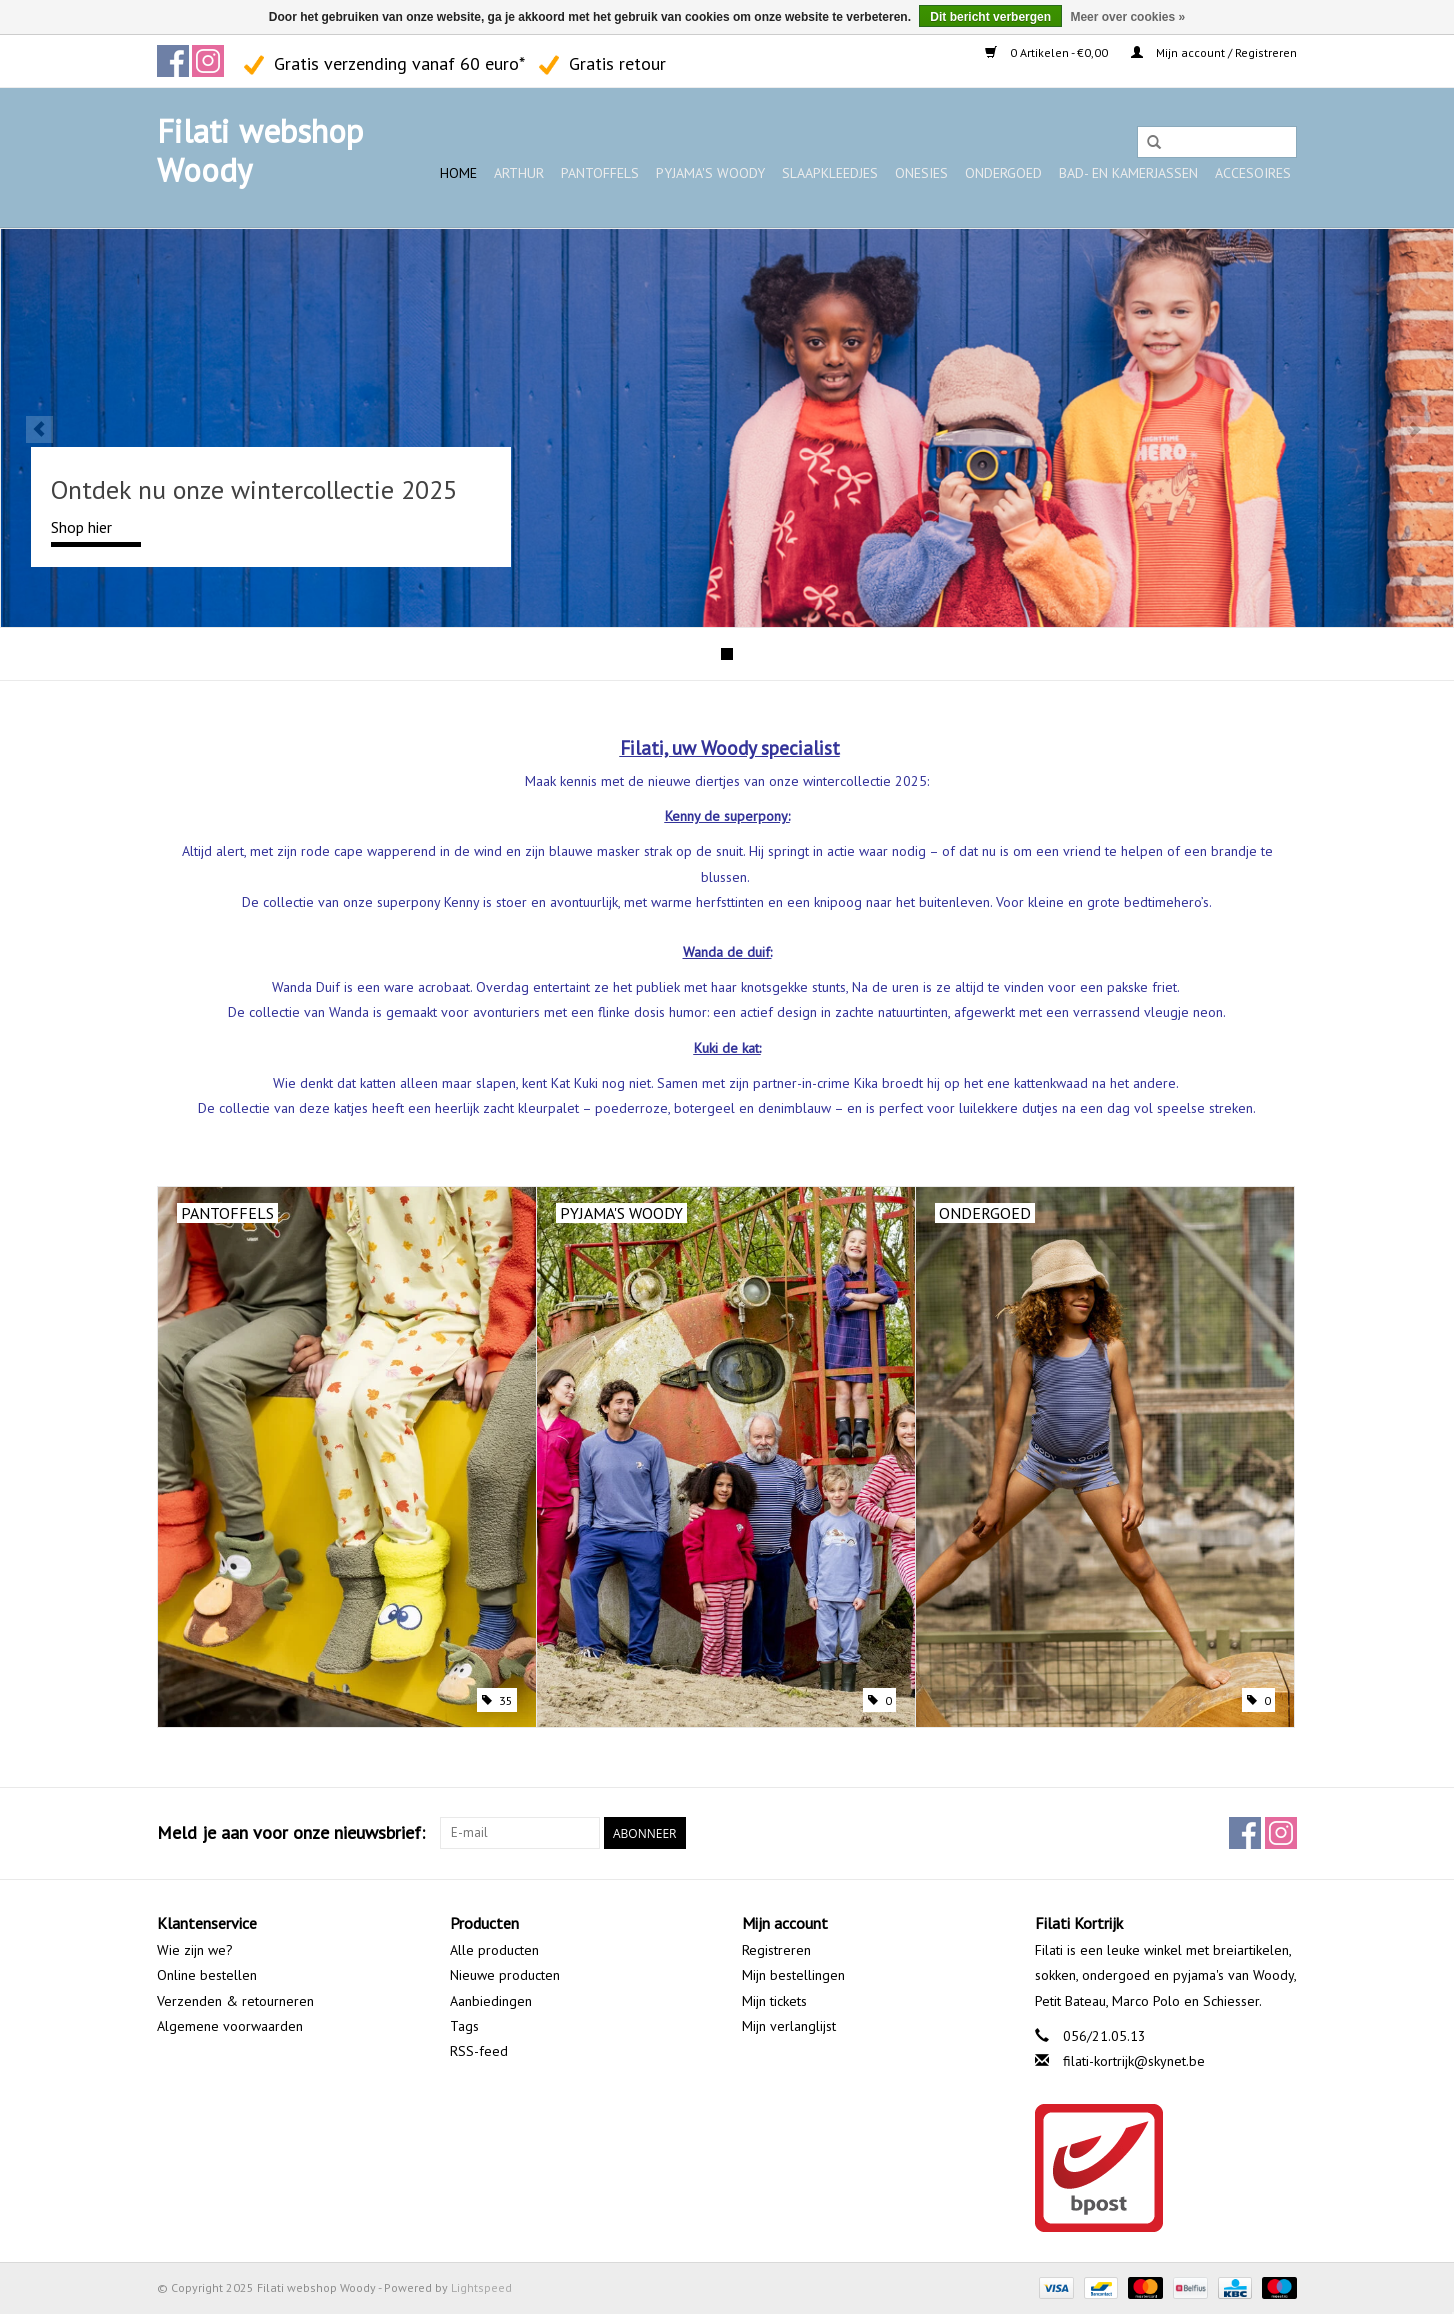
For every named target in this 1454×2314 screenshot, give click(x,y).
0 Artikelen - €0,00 (1048, 52)
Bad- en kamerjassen (1128, 173)
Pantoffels (600, 173)
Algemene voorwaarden (230, 2026)
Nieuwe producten (505, 1975)
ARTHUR (519, 173)
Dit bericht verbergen (990, 17)
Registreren (776, 1950)
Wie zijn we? (195, 1950)
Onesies (921, 173)
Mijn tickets (774, 2001)
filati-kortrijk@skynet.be (1134, 2061)
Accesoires (1253, 173)
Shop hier (81, 527)
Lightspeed (481, 2287)
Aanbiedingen (491, 2001)
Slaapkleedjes (830, 173)
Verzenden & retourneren (235, 2001)
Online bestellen (207, 1975)
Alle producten (494, 1950)
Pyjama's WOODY (710, 173)
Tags (464, 2026)
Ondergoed (1003, 173)
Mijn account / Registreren (1214, 52)
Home (458, 173)
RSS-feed (479, 2051)
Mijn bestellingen (793, 1975)
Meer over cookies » (1127, 17)
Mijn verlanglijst (789, 2026)
